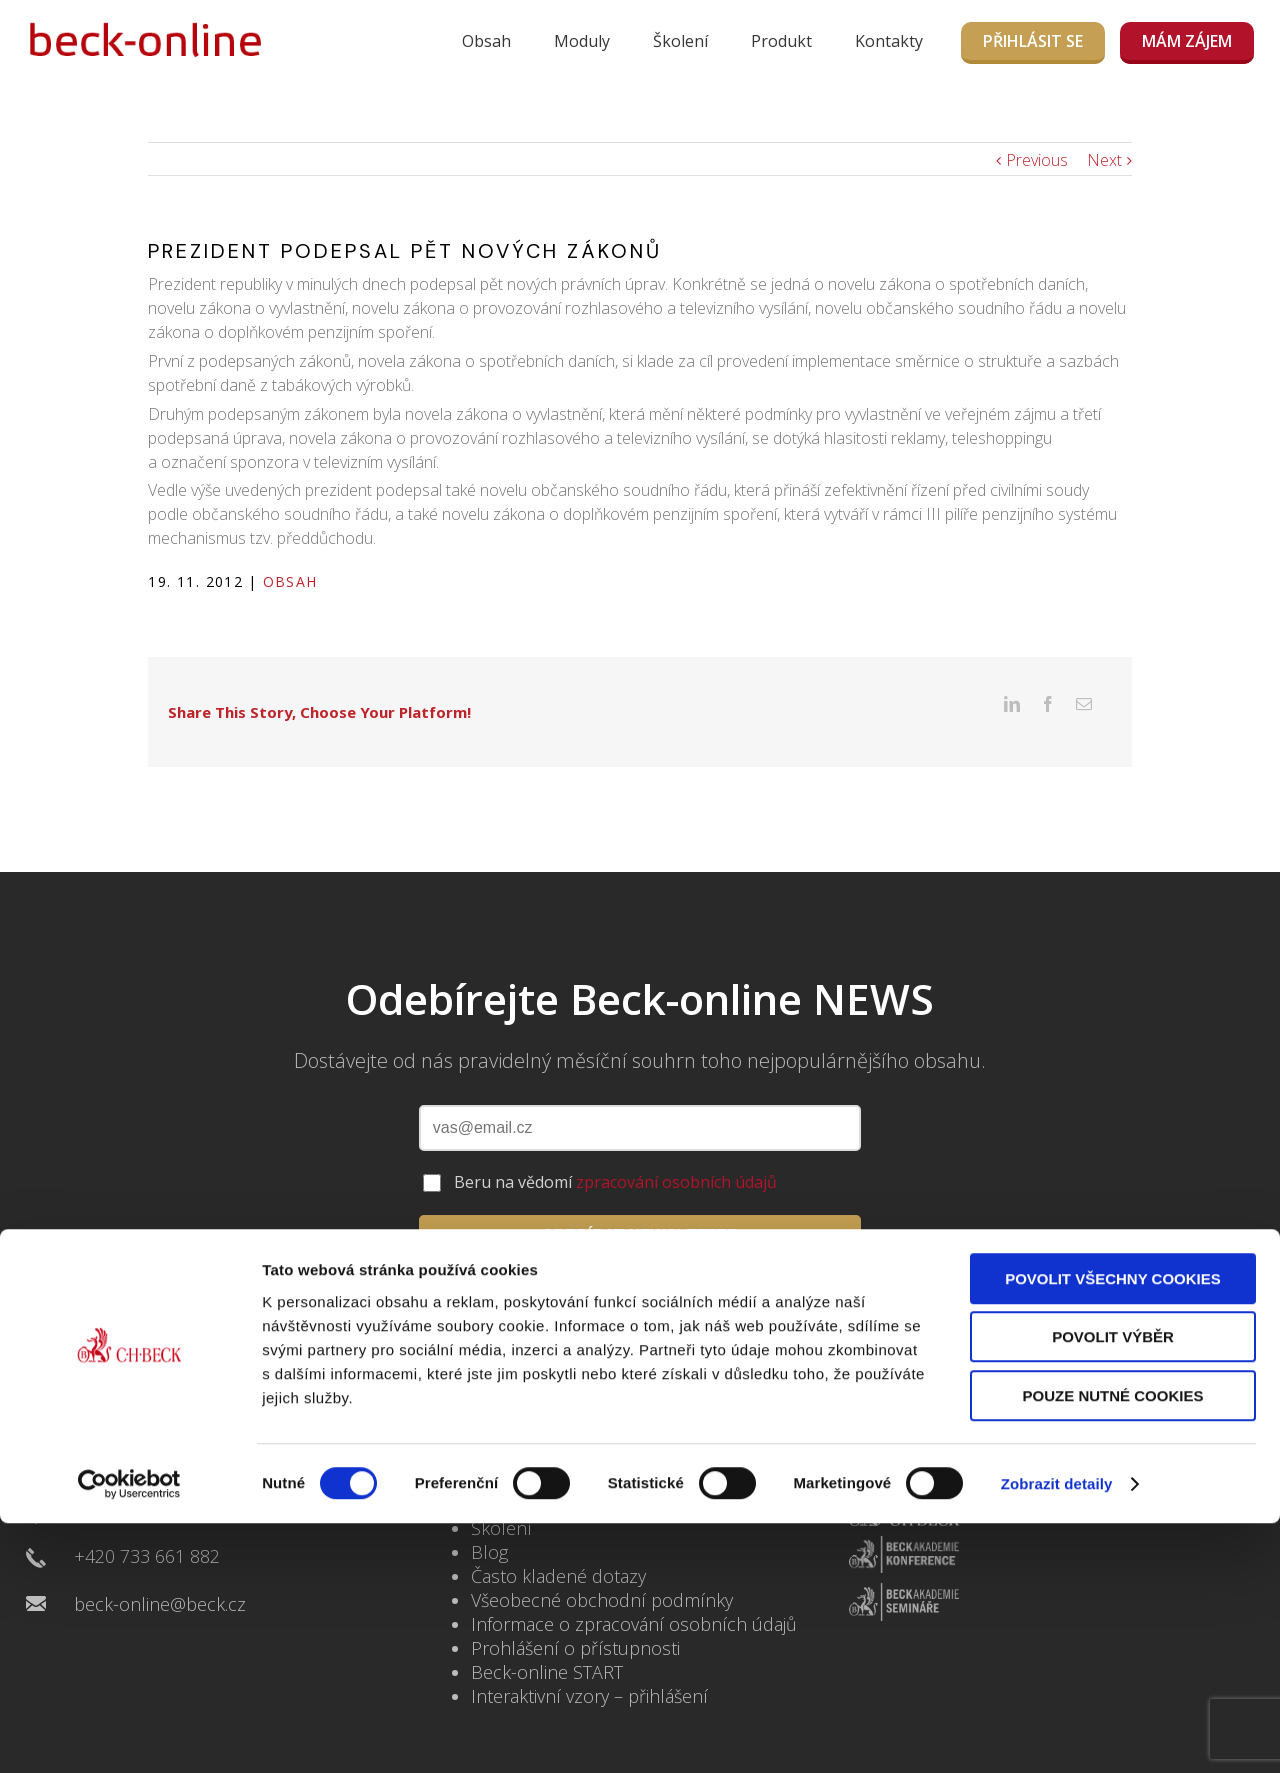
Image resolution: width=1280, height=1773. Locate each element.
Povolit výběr (1113, 1587)
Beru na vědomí (615, 1151)
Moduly (582, 41)
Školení (680, 41)
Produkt (781, 41)
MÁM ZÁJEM (1187, 41)
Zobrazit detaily (1057, 1733)
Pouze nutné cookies (1113, 1645)
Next (1104, 160)
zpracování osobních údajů (676, 1151)
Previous (1037, 160)
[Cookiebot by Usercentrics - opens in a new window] (129, 1734)
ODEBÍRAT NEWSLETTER (639, 1204)
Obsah (486, 41)
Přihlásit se (1033, 41)
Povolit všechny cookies (1113, 1528)
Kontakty (889, 41)
